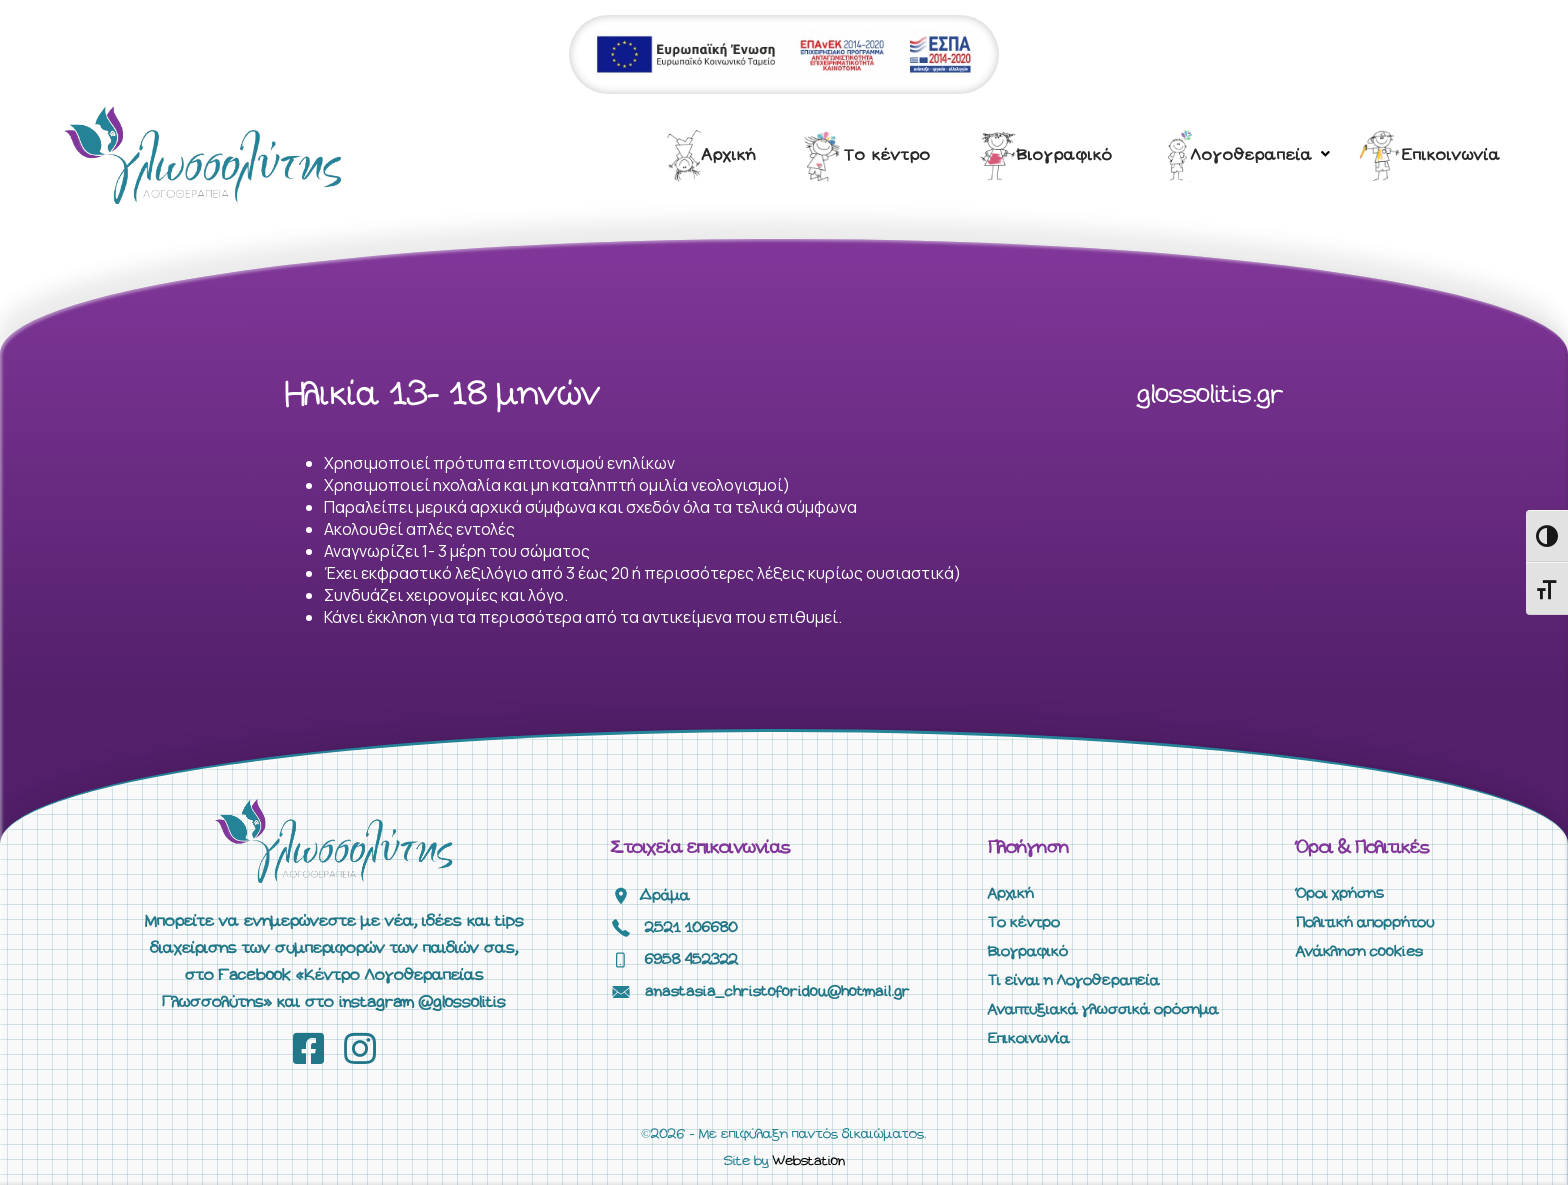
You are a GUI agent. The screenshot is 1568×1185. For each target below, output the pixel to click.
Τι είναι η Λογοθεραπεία (1074, 981)
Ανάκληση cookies (1359, 952)
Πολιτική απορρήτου (1365, 923)
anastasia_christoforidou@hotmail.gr (777, 992)
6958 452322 (691, 960)
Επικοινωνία (1451, 155)
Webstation (809, 1161)
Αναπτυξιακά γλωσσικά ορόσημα (1103, 1010)
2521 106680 (691, 928)
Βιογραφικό (1065, 155)
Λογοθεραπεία (1252, 155)
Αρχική (729, 155)
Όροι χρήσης (1340, 894)
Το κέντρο (887, 155)
